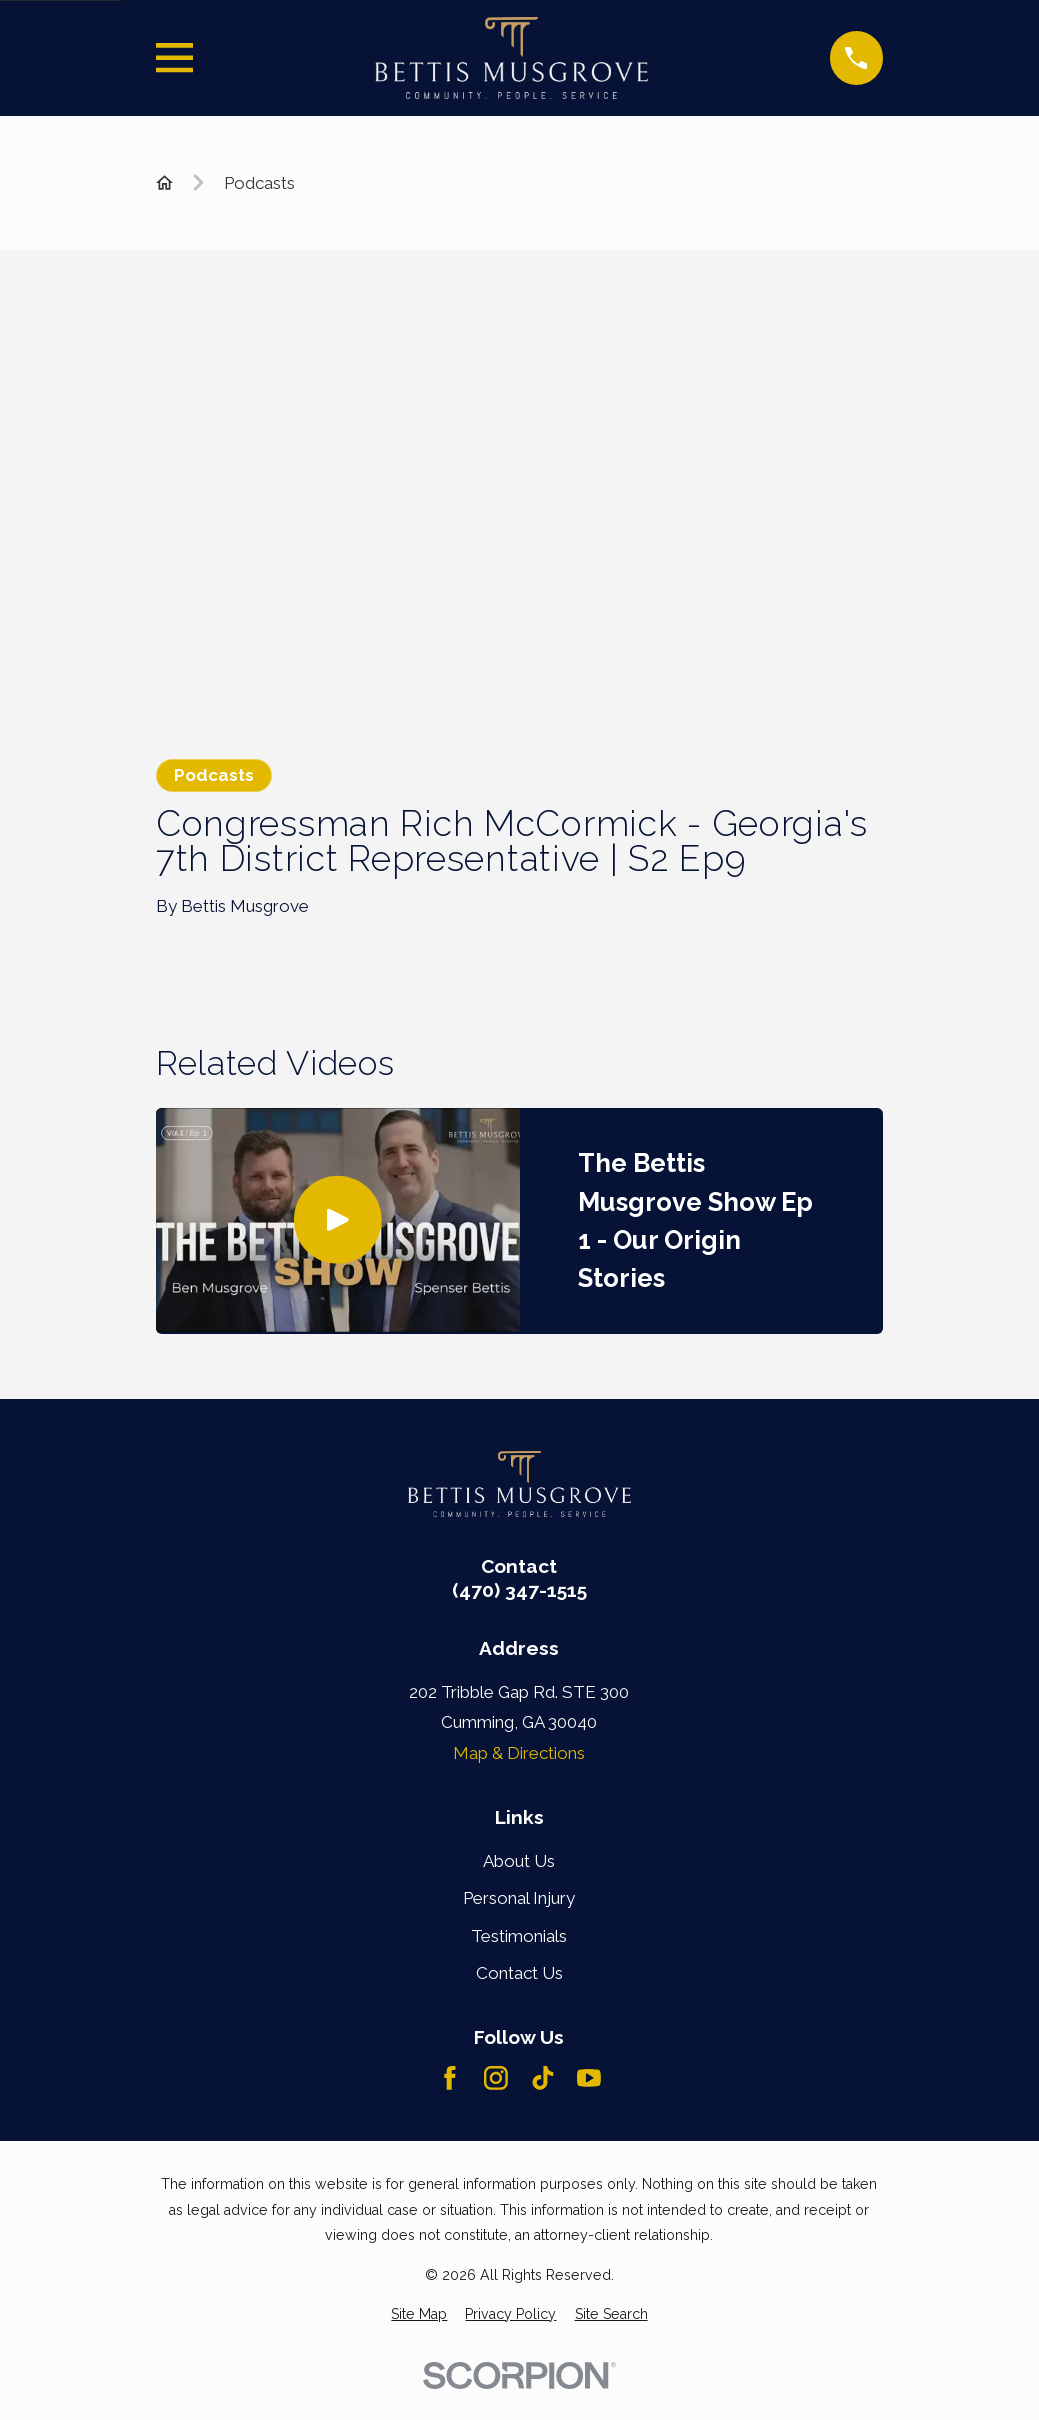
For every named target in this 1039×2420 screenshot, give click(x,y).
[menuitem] (419, 2315)
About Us (519, 1861)
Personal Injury (519, 1898)
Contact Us (519, 1973)
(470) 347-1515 (519, 1590)
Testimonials (519, 1936)
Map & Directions (519, 1753)
